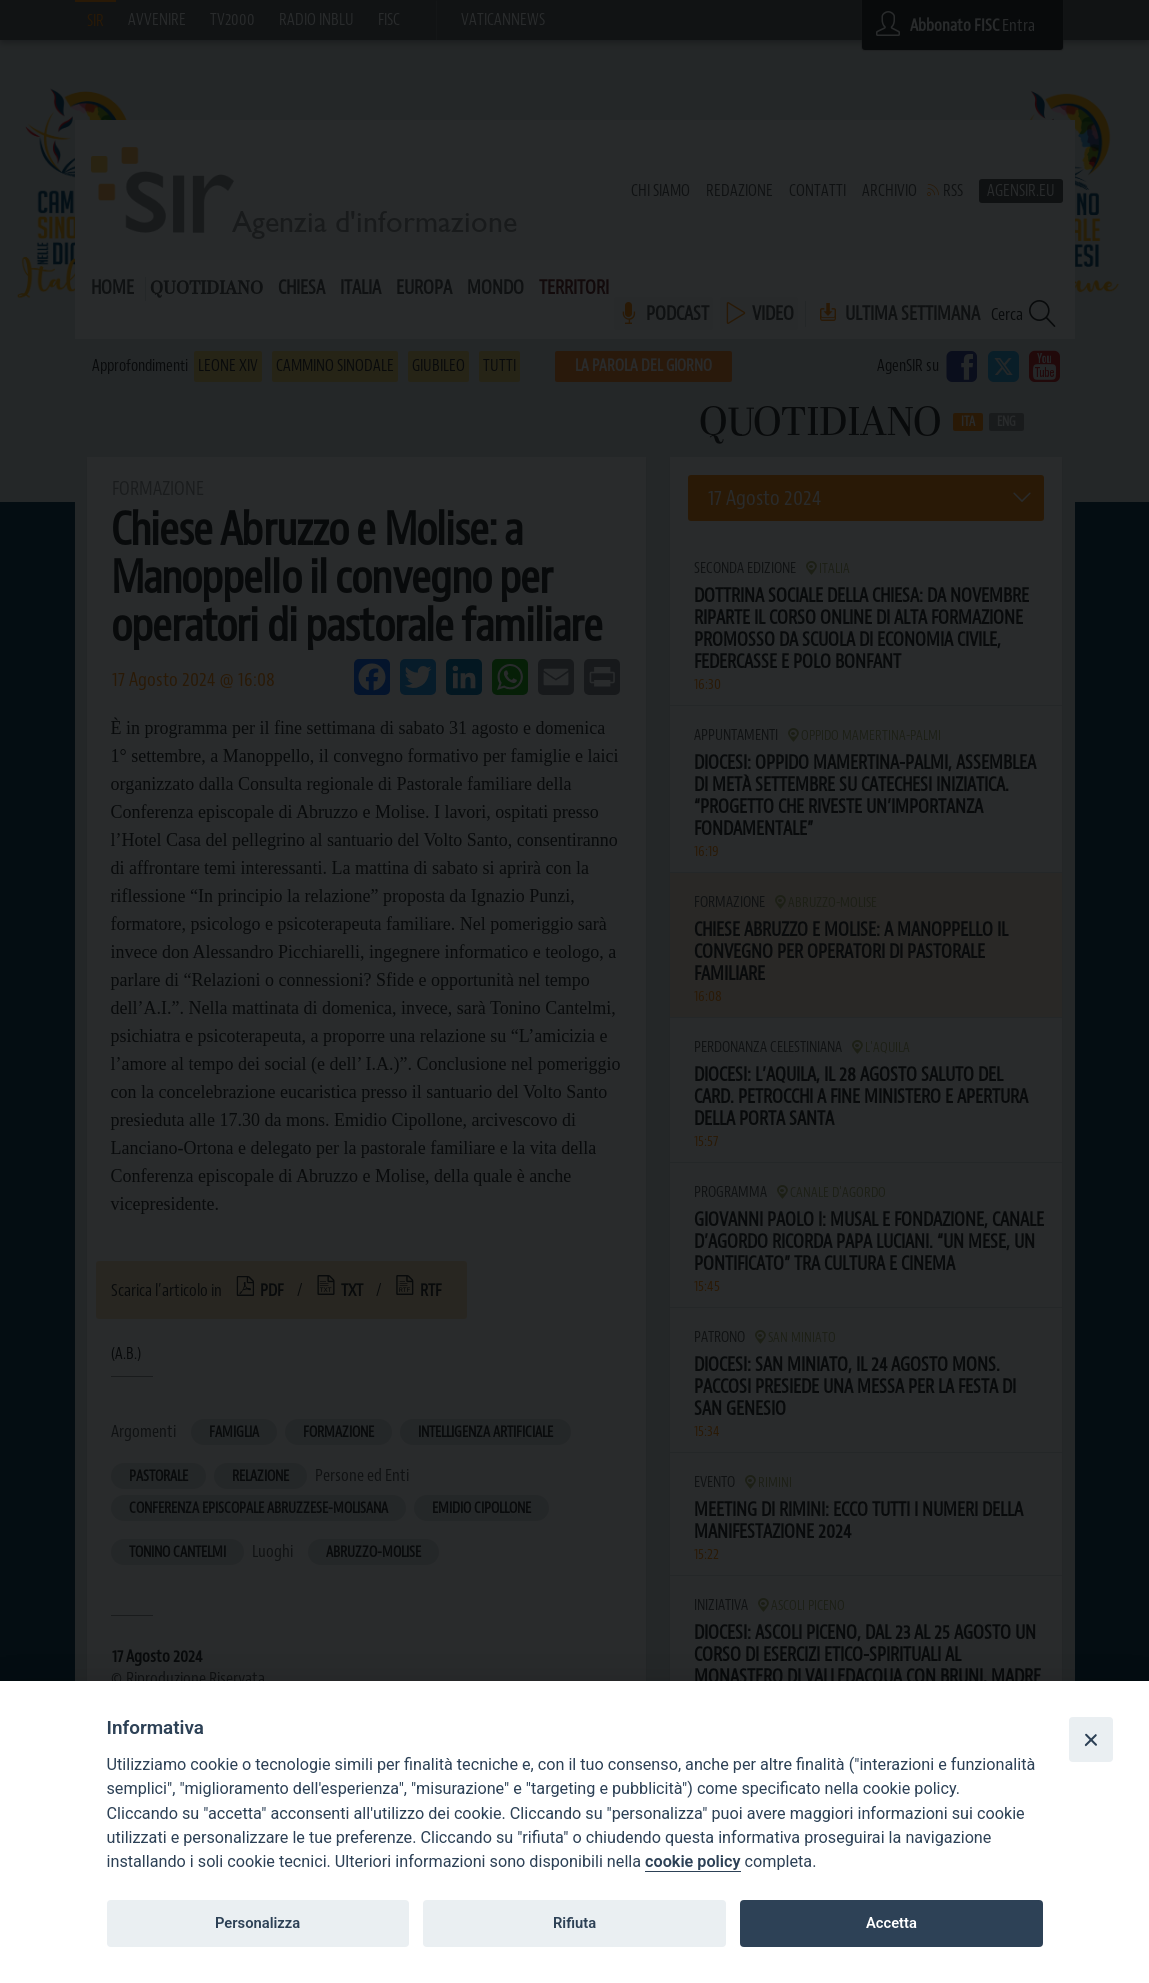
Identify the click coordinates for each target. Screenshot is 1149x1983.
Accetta (891, 1923)
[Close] (1091, 1739)
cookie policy (692, 1861)
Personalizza (257, 1923)
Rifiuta (574, 1923)
